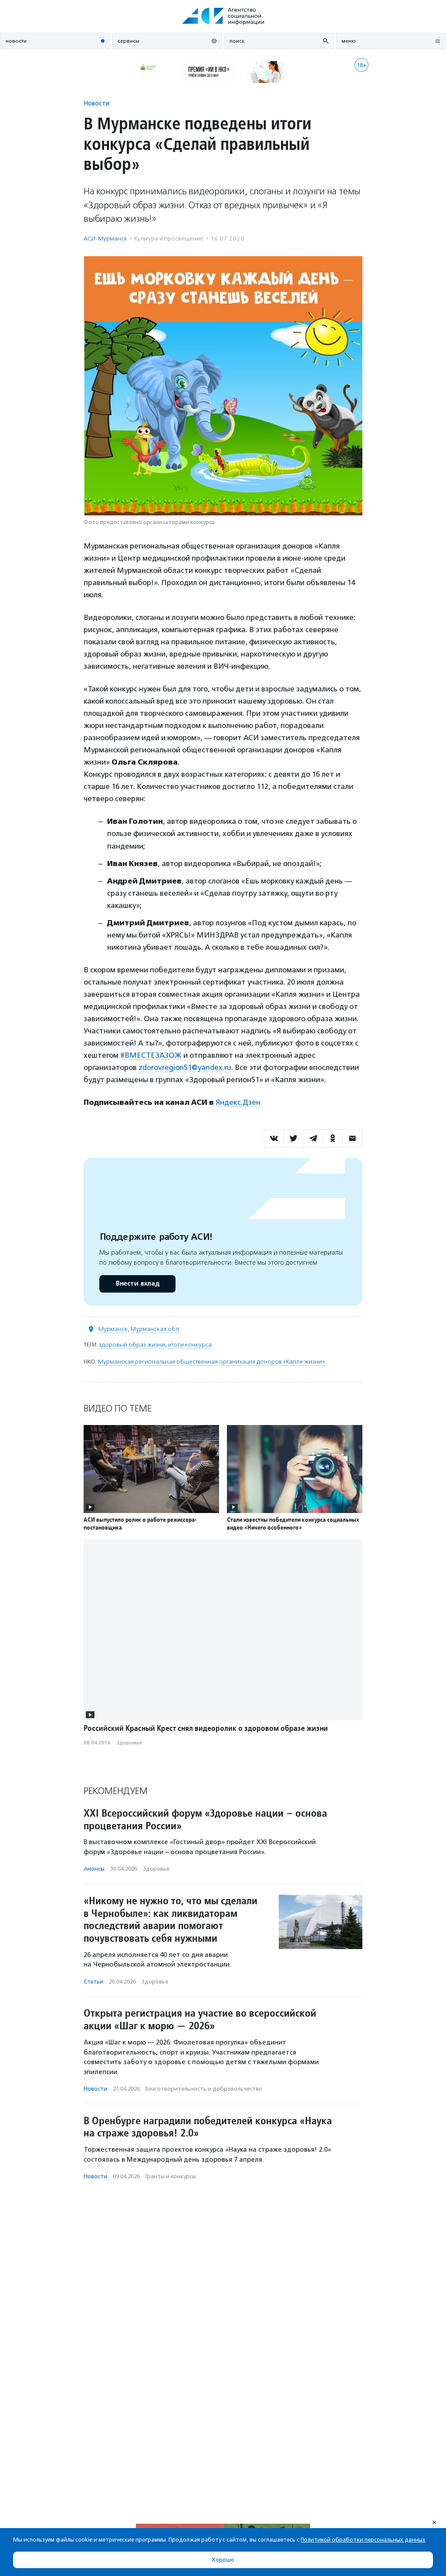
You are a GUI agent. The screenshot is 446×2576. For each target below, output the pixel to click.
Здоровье (129, 1743)
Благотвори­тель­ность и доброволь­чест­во (203, 2088)
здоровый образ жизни (132, 1344)
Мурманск (113, 1329)
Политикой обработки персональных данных (363, 2539)
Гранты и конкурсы (170, 2176)
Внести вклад (137, 1284)
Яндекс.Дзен (238, 1102)
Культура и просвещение (168, 238)
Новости (96, 103)
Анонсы (94, 1868)
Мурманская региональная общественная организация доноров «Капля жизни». (212, 1361)
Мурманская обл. (155, 1329)
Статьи (93, 1981)
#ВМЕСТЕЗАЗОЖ (151, 1055)
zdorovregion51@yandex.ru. (187, 1067)
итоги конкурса (190, 1344)
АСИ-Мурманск (105, 238)
